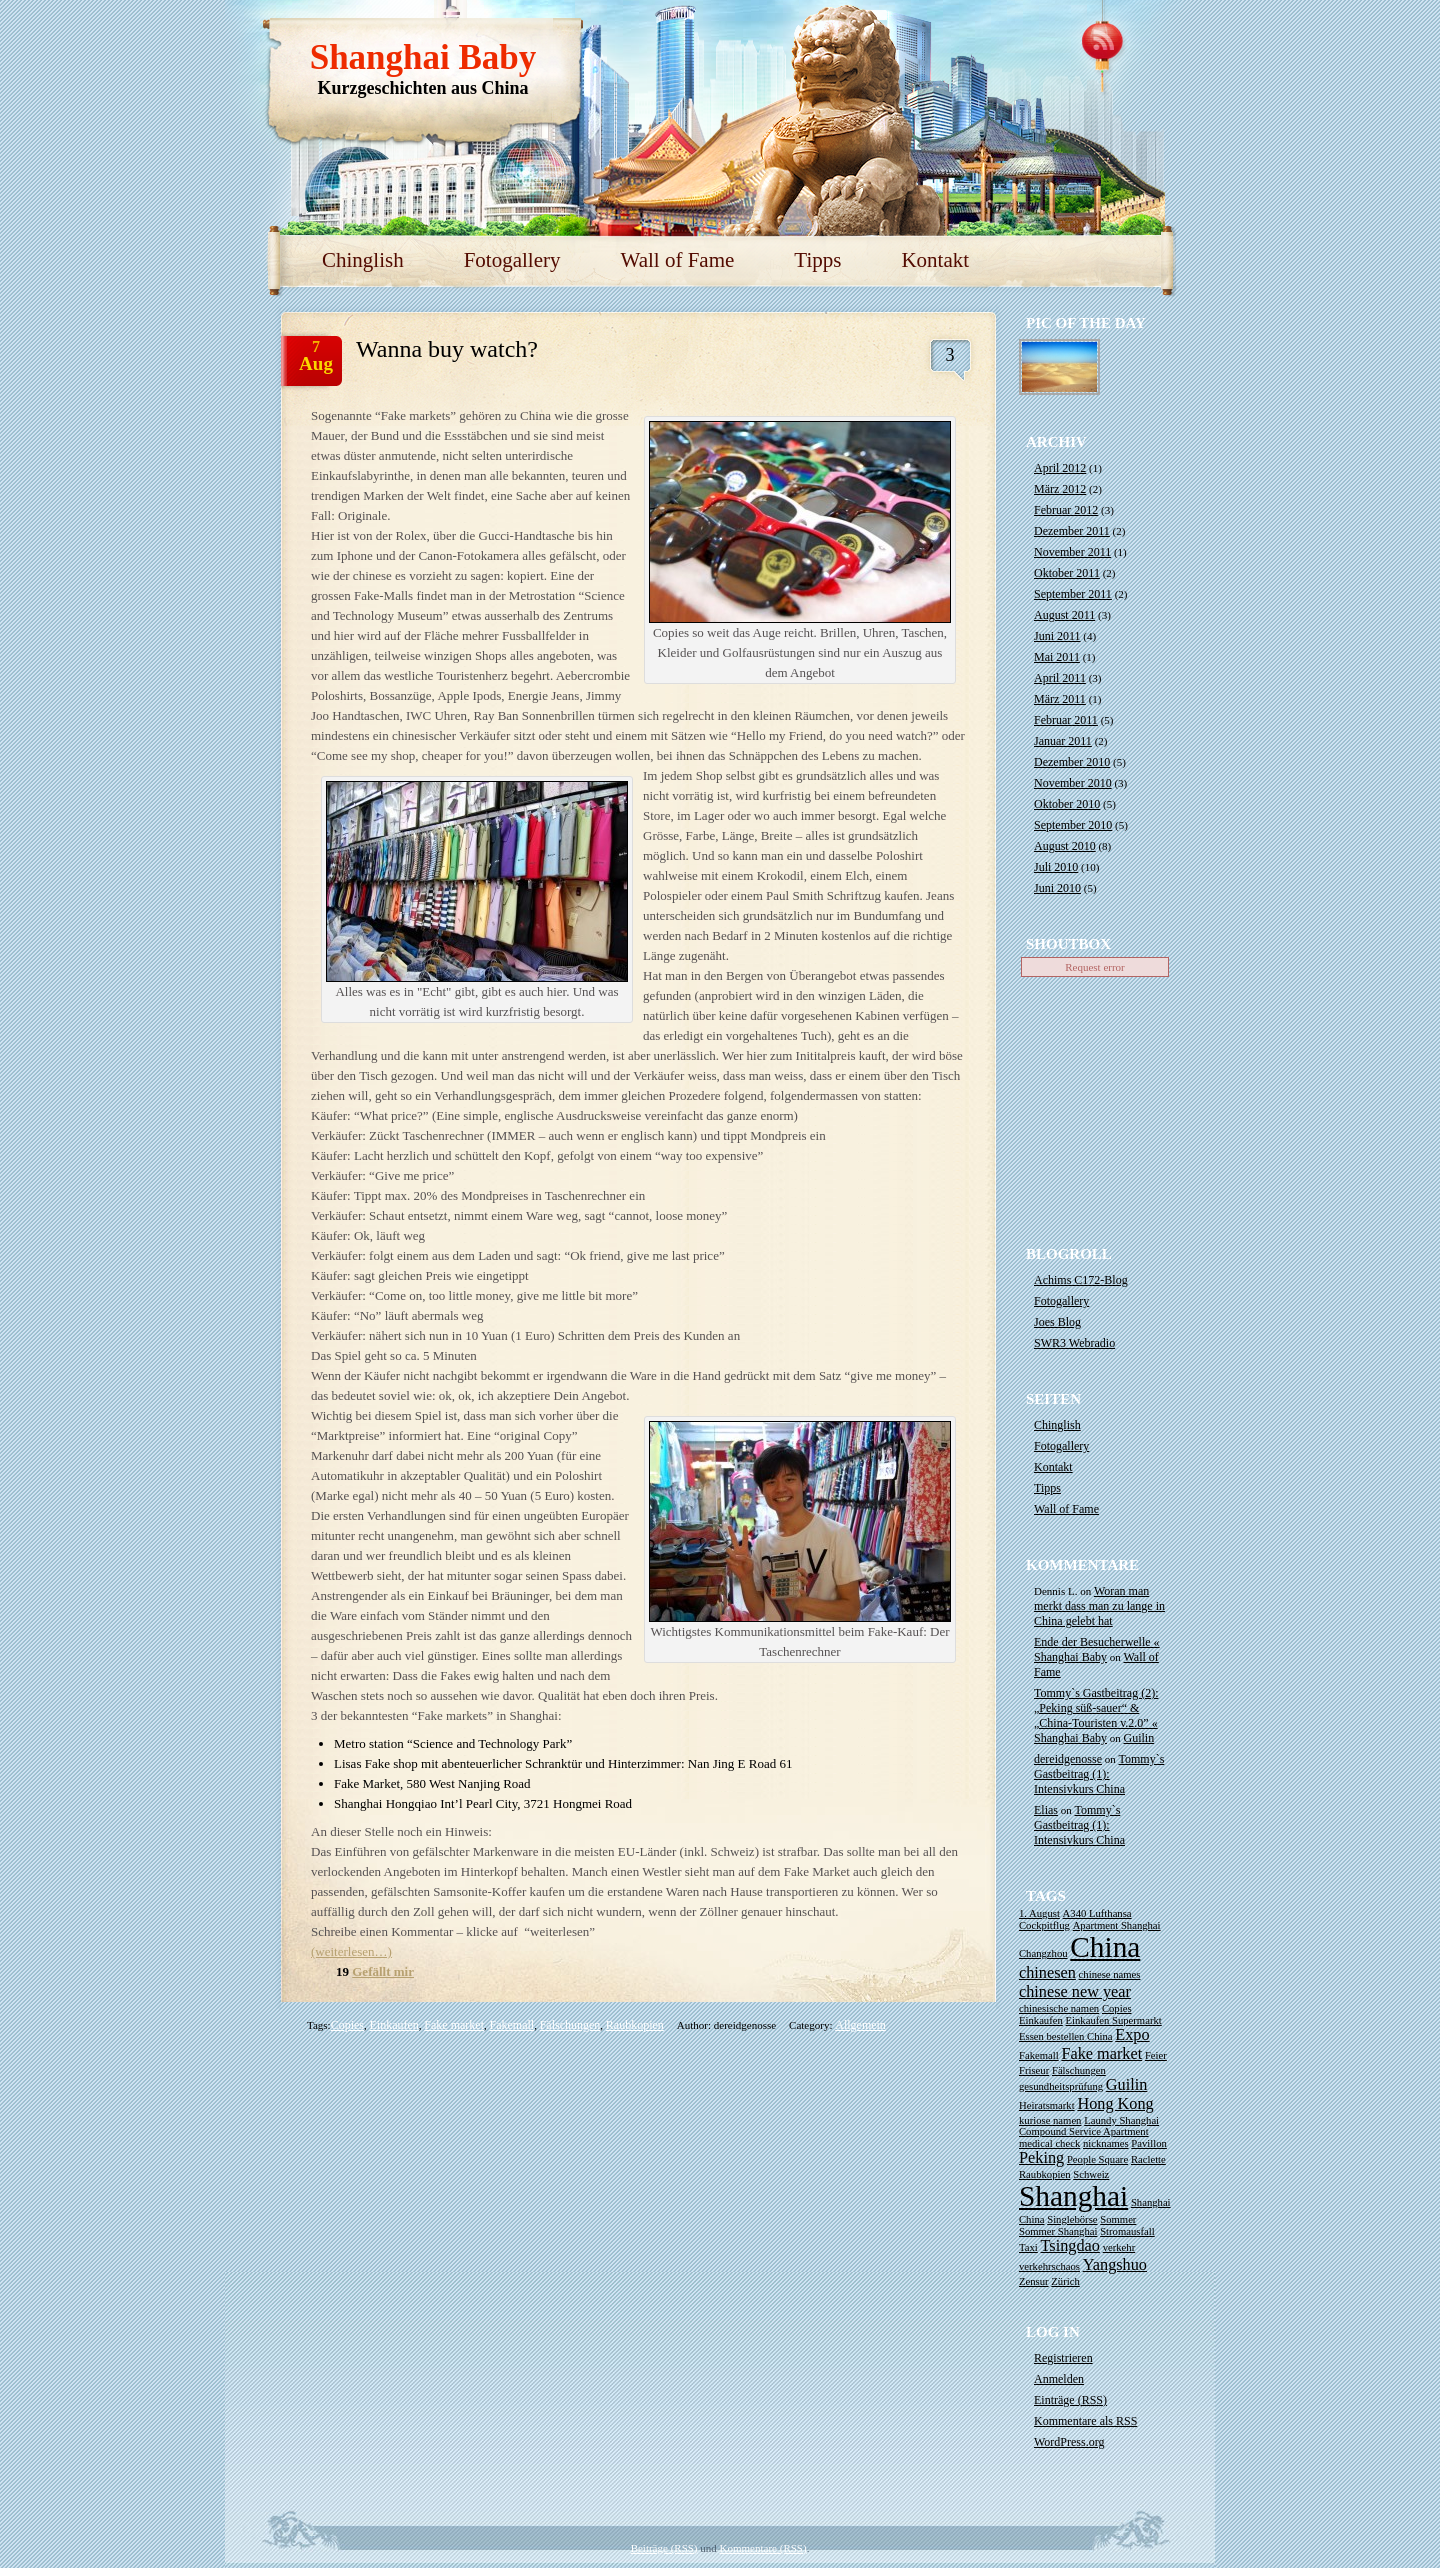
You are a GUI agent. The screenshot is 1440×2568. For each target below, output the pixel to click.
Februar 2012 (1066, 510)
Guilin (1139, 1738)
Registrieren (1063, 2358)
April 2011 (1060, 678)
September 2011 (1073, 594)
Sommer (1118, 2219)
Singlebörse (1072, 2219)
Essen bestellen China (1066, 2036)
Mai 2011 (1057, 657)
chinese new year (1075, 1992)
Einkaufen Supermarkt (1114, 2020)
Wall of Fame (678, 260)
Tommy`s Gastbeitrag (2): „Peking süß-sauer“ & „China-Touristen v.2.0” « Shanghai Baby (1096, 1715)
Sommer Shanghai (1058, 2231)
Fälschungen (570, 2025)
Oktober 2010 (1067, 804)
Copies (347, 2025)
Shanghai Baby (423, 57)
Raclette (1148, 2159)
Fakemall (511, 2025)
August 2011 (1064, 615)
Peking (1041, 2158)
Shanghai (1073, 2196)
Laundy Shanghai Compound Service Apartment (1089, 2126)
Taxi (1028, 2247)
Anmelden (1059, 2379)
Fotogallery (512, 260)
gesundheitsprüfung (1061, 2086)
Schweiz (1091, 2174)
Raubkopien (635, 2025)
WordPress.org (1069, 2442)
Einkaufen (394, 2025)
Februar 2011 (1066, 720)
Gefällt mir (383, 1971)
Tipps (817, 260)
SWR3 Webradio (1074, 1343)
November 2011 (1072, 552)
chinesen (1047, 1973)
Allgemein (860, 2025)
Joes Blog (1057, 1322)
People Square (1097, 2159)
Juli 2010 (1056, 867)
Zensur (1034, 2281)
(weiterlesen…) (351, 1951)
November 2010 (1073, 783)
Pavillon (1149, 2143)
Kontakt (935, 260)
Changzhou (1043, 1953)
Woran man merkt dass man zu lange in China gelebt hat (1099, 1606)
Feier (1156, 2055)
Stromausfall (1127, 2231)
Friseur (1034, 2070)
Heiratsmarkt (1047, 2105)
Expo (1132, 2035)
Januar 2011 (1063, 741)
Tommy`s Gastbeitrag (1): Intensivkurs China (1099, 1774)
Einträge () (1070, 2400)
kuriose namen (1050, 2120)
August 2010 (1065, 846)
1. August (1039, 1913)
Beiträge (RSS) (664, 2548)
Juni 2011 (1057, 636)
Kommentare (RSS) (763, 2548)
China (1105, 1947)
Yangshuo (1115, 2265)
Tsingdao (1070, 2246)
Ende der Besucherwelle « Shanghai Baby (1097, 1649)
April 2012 (1060, 468)
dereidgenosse (1068, 1759)
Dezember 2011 (1072, 531)
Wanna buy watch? (447, 349)
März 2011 (1060, 699)
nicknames (1106, 2143)
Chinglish (363, 260)
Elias (1046, 1810)
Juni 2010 (1057, 888)
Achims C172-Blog (1081, 1280)
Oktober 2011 (1067, 573)
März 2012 (1060, 489)
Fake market (454, 2025)
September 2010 (1073, 825)
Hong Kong (1115, 2104)
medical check (1049, 2143)
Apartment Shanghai (1117, 1925)
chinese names (1110, 1974)
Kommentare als (1085, 2421)
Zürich (1065, 2281)
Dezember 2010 (1072, 762)
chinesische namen (1059, 2008)
